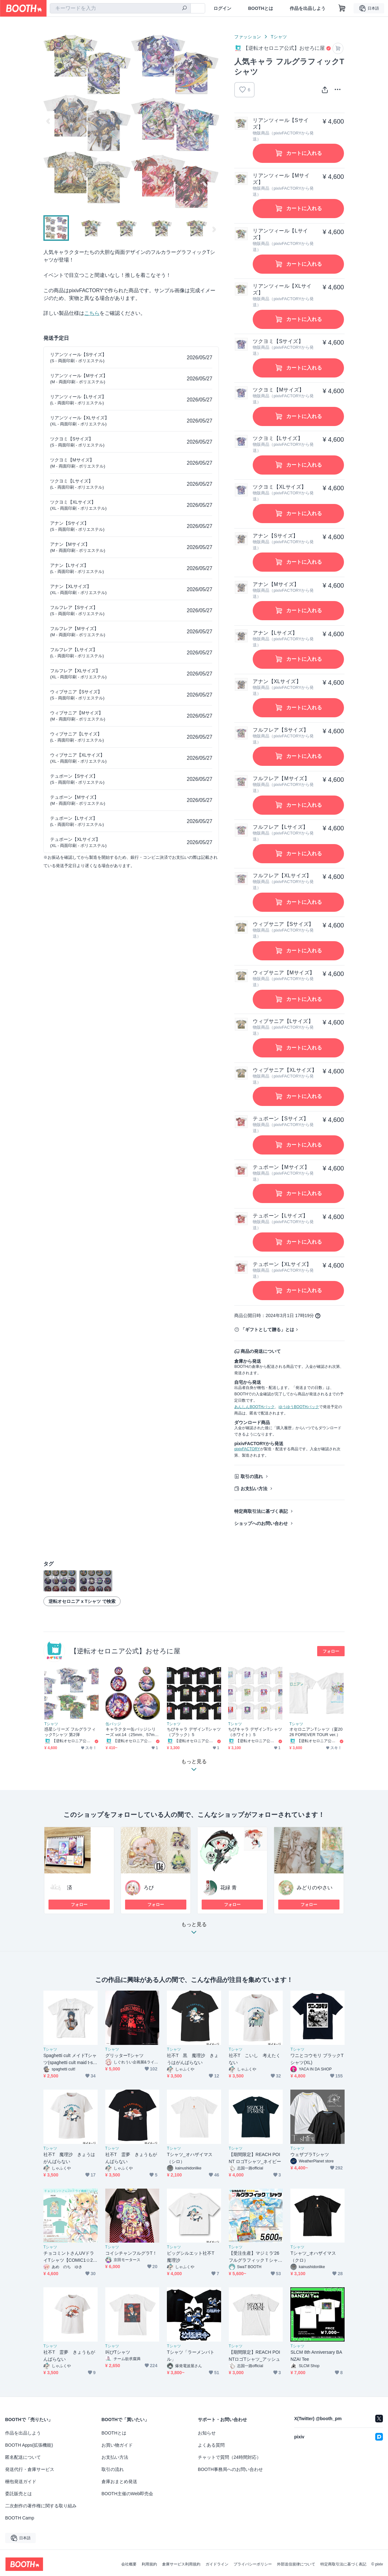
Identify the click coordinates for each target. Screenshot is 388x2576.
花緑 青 (228, 1887)
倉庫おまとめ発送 (119, 2481)
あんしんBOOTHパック (254, 1407)
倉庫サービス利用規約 (181, 2564)
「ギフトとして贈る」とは (267, 1329)
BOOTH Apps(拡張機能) (29, 2445)
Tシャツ (279, 36)
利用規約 (149, 2564)
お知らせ (207, 2432)
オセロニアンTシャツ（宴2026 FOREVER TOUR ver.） (316, 1732)
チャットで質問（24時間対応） (229, 2457)
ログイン (222, 8)
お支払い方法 (254, 1488)
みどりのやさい (314, 1887)
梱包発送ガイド (20, 2481)
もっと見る (194, 1930)
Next (214, 121)
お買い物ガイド (117, 2445)
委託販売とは (18, 2493)
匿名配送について (23, 2457)
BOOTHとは (260, 8)
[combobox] (120, 8)
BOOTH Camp (19, 2517)
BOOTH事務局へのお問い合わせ (230, 2469)
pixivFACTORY (247, 1449)
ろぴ (149, 1887)
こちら (92, 313)
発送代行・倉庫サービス (29, 2469)
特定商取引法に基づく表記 (261, 1511)
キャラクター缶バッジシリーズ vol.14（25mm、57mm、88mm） (131, 1732)
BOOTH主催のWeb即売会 (127, 2493)
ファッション (247, 36)
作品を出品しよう (307, 8)
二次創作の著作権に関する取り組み (41, 2505)
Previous (48, 121)
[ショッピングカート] (342, 8)
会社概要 (129, 2564)
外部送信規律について (296, 2564)
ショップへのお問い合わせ (261, 1523)
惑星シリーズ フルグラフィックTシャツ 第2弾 (70, 1732)
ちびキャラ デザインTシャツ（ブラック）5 (194, 1732)
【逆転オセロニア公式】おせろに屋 (125, 1651)
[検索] (184, 8)
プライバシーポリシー (253, 2564)
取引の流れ (252, 1476)
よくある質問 (211, 2445)
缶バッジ (113, 1724)
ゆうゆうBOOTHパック (299, 1407)
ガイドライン (216, 2564)
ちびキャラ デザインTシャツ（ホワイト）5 (255, 1732)
